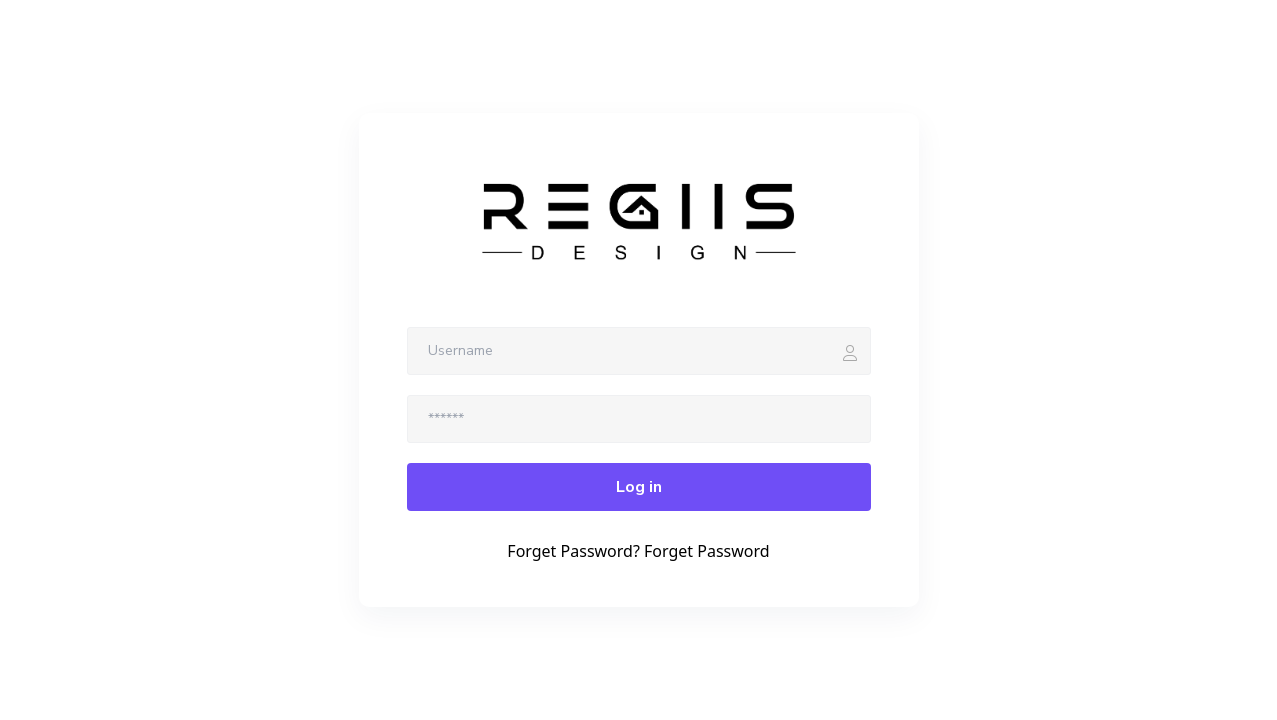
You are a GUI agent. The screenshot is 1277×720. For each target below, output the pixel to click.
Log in (639, 487)
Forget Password (707, 551)
